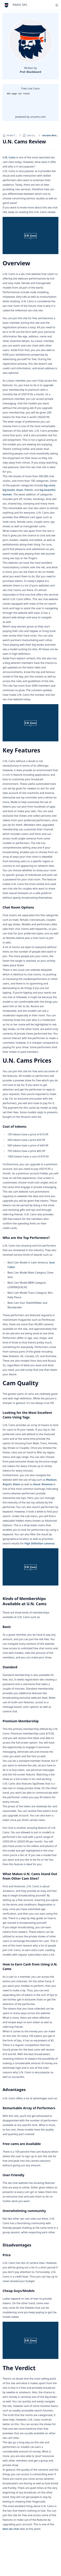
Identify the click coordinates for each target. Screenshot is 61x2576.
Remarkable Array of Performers (29, 2108)
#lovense (47, 1484)
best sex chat (11, 2529)
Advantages (14, 2089)
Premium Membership (21, 1721)
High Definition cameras (39, 1543)
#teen (16, 1484)
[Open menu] (56, 5)
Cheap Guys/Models (19, 2291)
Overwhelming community (24, 2211)
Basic (7, 1627)
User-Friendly (13, 2175)
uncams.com (38, 117)
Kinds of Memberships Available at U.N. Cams (24, 1601)
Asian (19, 490)
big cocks (49, 485)
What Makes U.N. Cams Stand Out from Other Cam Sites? (30, 1876)
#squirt (7, 1484)
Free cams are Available (22, 2144)
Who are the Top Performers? (26, 1237)
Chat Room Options (18, 907)
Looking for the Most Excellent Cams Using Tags (27, 1414)
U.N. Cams (9, 157)
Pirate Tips (15, 5)
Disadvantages (17, 2245)
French (28, 490)
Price (7, 2255)
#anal (36, 1484)
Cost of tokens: (15, 1126)
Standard (10, 1667)
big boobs (9, 490)
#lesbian (51, 1479)
